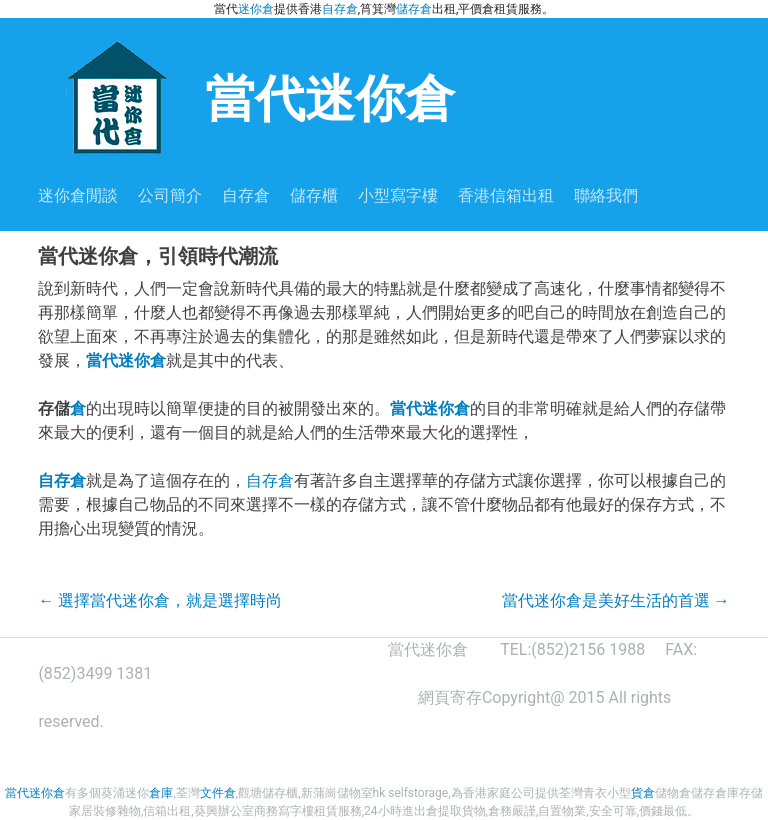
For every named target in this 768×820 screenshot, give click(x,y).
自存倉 (340, 9)
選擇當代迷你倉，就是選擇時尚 (160, 600)
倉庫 (161, 793)
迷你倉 (256, 9)
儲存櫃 (314, 195)
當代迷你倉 (246, 96)
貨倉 (643, 793)
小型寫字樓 (398, 195)
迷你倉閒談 (78, 195)
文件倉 (218, 793)
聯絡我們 (606, 195)
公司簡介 (170, 195)
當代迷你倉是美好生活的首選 (616, 600)
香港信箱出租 (506, 195)
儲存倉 (414, 9)
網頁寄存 (450, 697)
